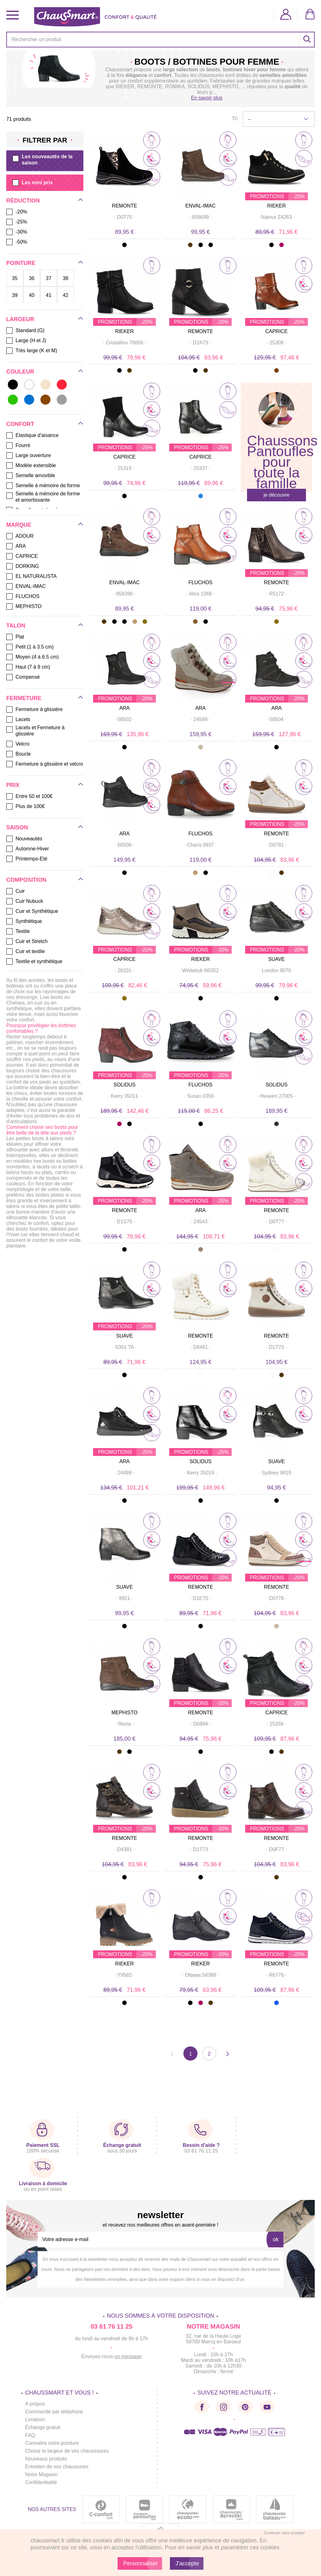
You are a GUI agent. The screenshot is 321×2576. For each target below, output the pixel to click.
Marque (18, 525)
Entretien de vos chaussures (56, 2466)
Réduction (23, 200)
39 (15, 295)
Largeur (20, 319)
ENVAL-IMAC (200, 205)
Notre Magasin (41, 2474)
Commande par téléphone (54, 2411)
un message (128, 2356)
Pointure (20, 263)
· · (124, 217)
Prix (12, 785)
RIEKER (125, 86)
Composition (26, 880)
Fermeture (23, 698)
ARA (124, 708)
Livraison (35, 2419)
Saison (17, 827)
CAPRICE (276, 331)
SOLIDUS (124, 1084)
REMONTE (124, 205)
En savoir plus (207, 97)
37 (48, 278)
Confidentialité (41, 2482)
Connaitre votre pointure (52, 2443)
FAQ (30, 2435)
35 (15, 278)
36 (32, 278)
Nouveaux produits (46, 2458)
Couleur (20, 372)
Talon (15, 625)
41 (48, 295)
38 (65, 278)
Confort (20, 424)
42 (65, 295)
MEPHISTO (124, 1712)
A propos (35, 2403)
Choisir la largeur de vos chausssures (67, 2451)
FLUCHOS (200, 582)
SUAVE (276, 959)
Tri (234, 118)
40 (32, 295)
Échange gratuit (42, 2427)
